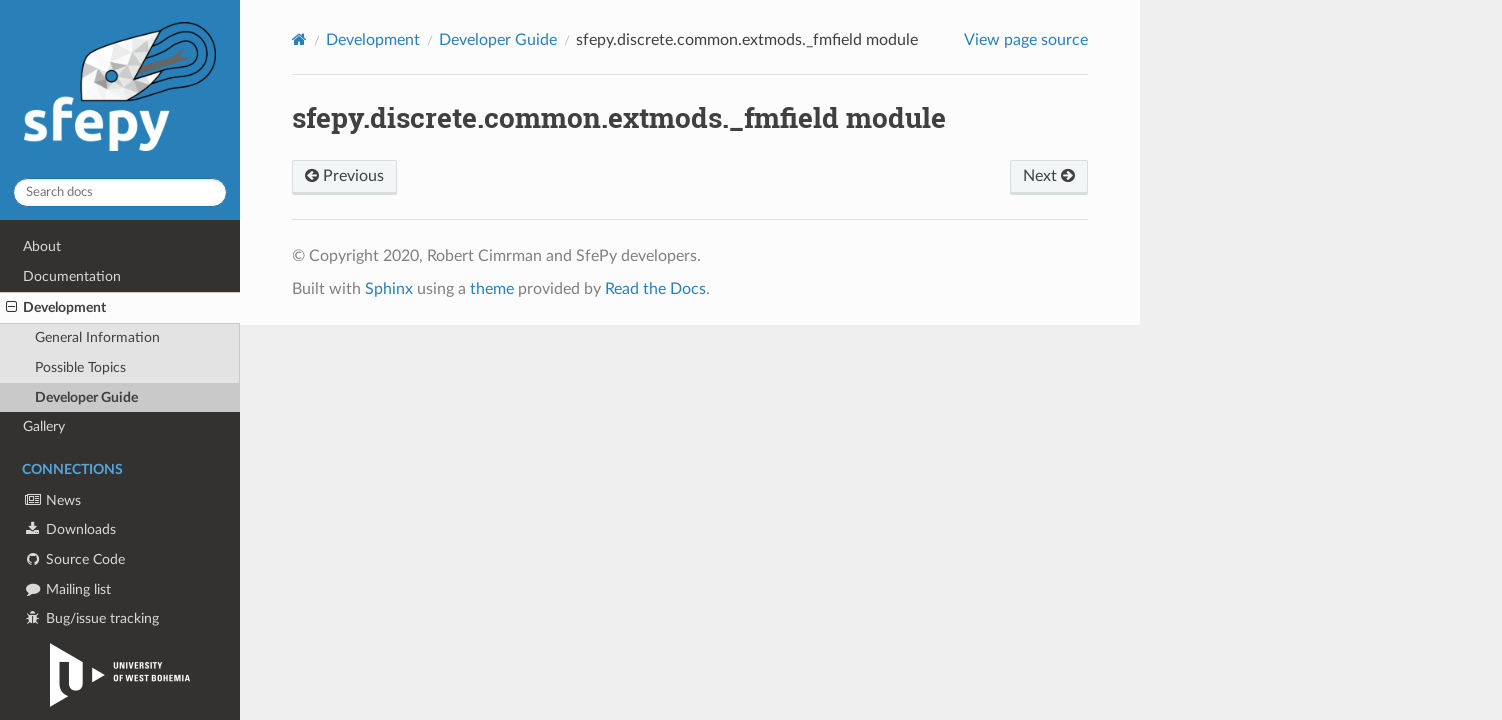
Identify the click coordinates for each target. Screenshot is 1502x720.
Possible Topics (80, 367)
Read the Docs (655, 289)
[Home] (299, 39)
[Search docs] (120, 192)
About (42, 246)
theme (492, 289)
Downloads (69, 529)
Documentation (72, 276)
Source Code (74, 559)
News (52, 500)
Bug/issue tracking (91, 618)
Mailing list (67, 589)
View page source (1026, 40)
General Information (97, 337)
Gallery (44, 426)
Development (56, 308)
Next (1049, 176)
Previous (344, 176)
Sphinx (389, 289)
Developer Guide (86, 397)
